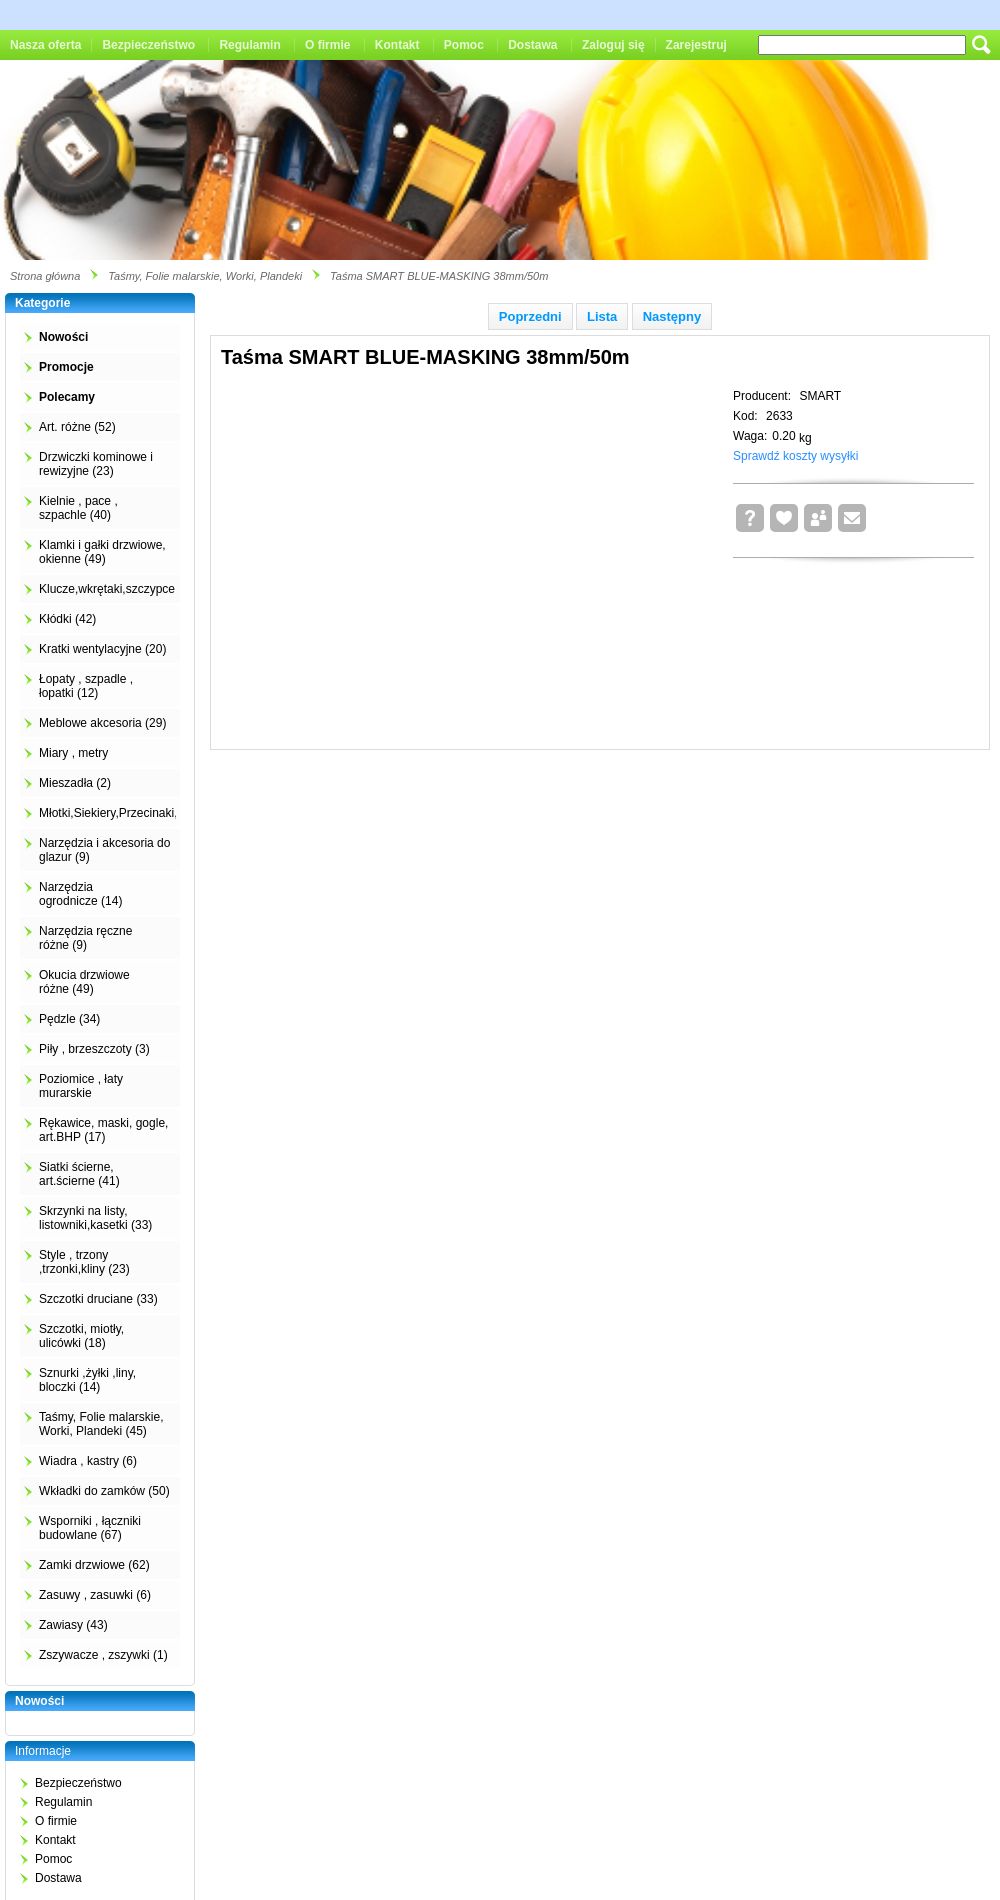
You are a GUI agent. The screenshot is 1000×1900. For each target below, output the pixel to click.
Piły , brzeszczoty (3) (94, 1049)
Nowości (63, 337)
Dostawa (532, 45)
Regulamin (249, 45)
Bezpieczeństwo (148, 45)
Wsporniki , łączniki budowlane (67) (90, 1528)
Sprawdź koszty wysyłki (795, 456)
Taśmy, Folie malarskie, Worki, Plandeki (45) (101, 1424)
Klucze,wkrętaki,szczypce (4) (116, 589)
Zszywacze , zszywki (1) (103, 1655)
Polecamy (67, 397)
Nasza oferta (45, 45)
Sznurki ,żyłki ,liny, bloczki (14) (87, 1380)
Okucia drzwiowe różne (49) (84, 982)
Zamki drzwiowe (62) (94, 1565)
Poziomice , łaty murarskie (81, 1086)
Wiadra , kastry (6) (88, 1461)
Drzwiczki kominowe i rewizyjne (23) (96, 464)
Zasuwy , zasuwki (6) (95, 1595)
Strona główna (45, 276)
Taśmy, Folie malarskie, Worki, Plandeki (205, 276)
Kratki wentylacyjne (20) (102, 649)
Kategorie (42, 303)
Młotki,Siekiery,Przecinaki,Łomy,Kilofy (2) (148, 813)
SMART (820, 396)
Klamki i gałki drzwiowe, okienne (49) (102, 552)
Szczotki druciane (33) (98, 1299)
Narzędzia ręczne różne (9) (85, 938)
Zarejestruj (696, 45)
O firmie (327, 45)
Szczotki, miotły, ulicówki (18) (81, 1336)
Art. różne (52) (77, 427)
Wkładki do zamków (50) (104, 1491)
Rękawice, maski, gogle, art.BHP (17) (103, 1130)
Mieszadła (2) (75, 783)
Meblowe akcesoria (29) (102, 723)
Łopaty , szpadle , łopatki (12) (86, 686)
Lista (602, 316)
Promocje (66, 367)
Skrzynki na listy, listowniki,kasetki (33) (95, 1218)
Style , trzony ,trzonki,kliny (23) (84, 1262)
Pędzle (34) (69, 1019)
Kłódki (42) (67, 619)
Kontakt (397, 45)
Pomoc (464, 45)
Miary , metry (73, 753)
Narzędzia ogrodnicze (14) (80, 894)
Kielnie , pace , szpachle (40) (78, 508)
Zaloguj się (613, 45)
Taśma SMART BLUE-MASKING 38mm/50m (439, 276)
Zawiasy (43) (73, 1625)
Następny (672, 316)
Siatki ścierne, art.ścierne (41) (79, 1174)
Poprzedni (530, 316)
